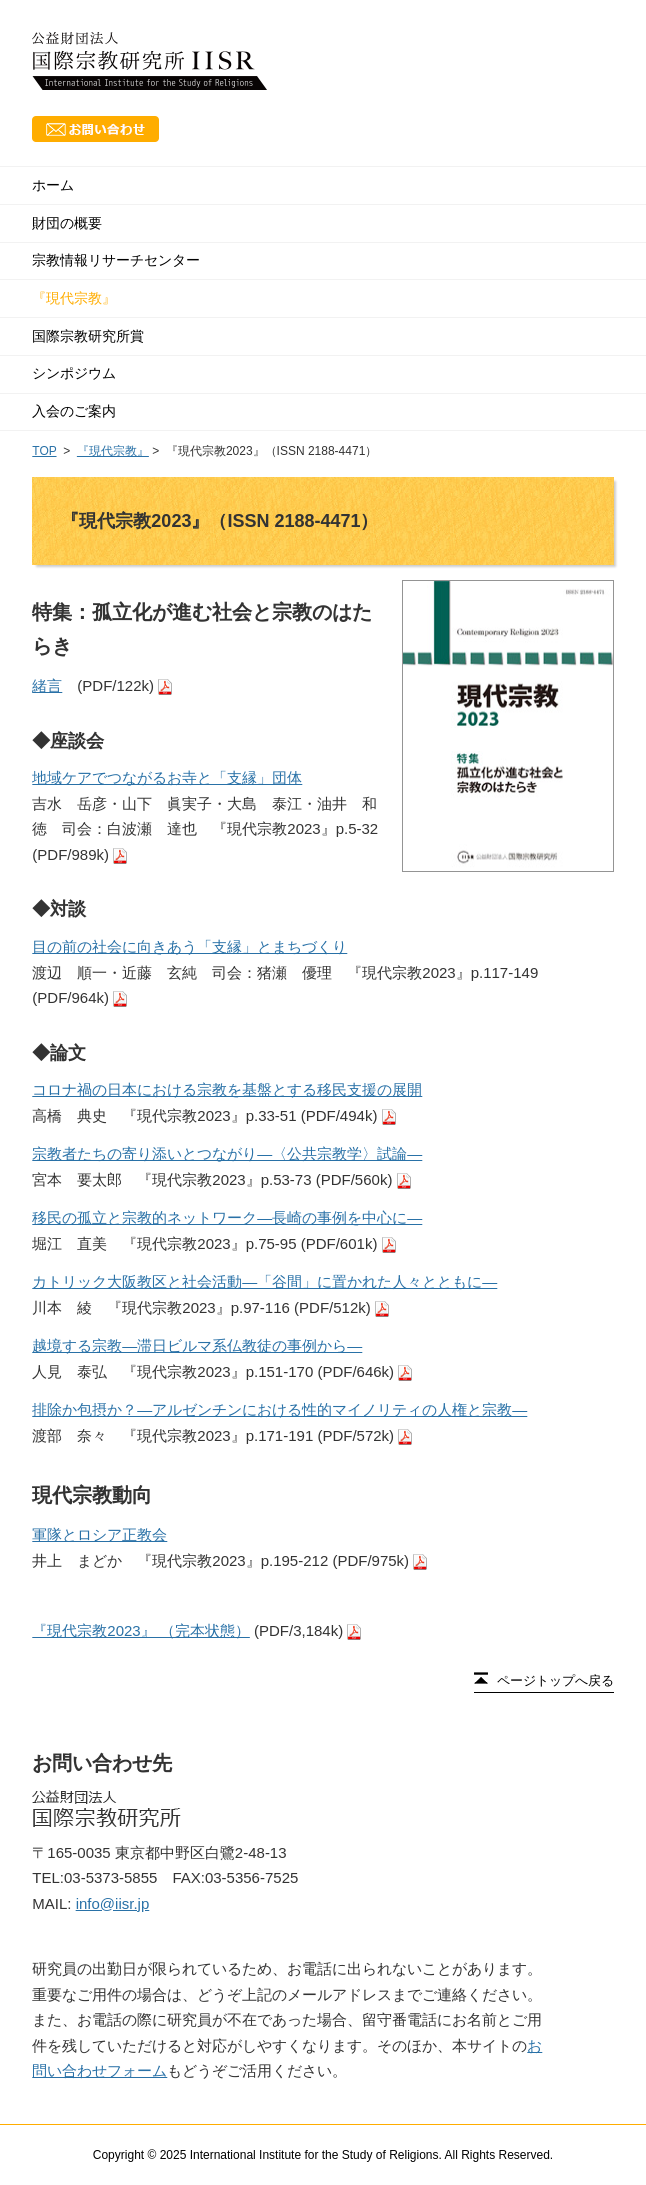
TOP (44, 451)
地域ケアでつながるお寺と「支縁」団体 (167, 777)
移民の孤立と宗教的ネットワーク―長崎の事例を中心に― (227, 1217)
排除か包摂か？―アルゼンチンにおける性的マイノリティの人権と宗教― (279, 1409)
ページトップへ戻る (555, 1680)
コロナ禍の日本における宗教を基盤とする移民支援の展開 (227, 1089)
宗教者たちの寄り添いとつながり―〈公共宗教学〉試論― (227, 1153)
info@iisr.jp (113, 1903)
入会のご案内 (74, 411)
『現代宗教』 (74, 298)
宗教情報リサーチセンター (116, 260)
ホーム (53, 185)
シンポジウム (74, 373)
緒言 (47, 685)
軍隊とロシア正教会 (99, 1534)
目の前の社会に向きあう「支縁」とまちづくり (189, 946)
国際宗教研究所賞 (88, 336)
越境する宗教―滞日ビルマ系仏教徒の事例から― (197, 1345)
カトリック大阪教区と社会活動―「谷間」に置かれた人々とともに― (264, 1281)
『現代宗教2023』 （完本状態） (141, 1630)
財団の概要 (67, 223)
